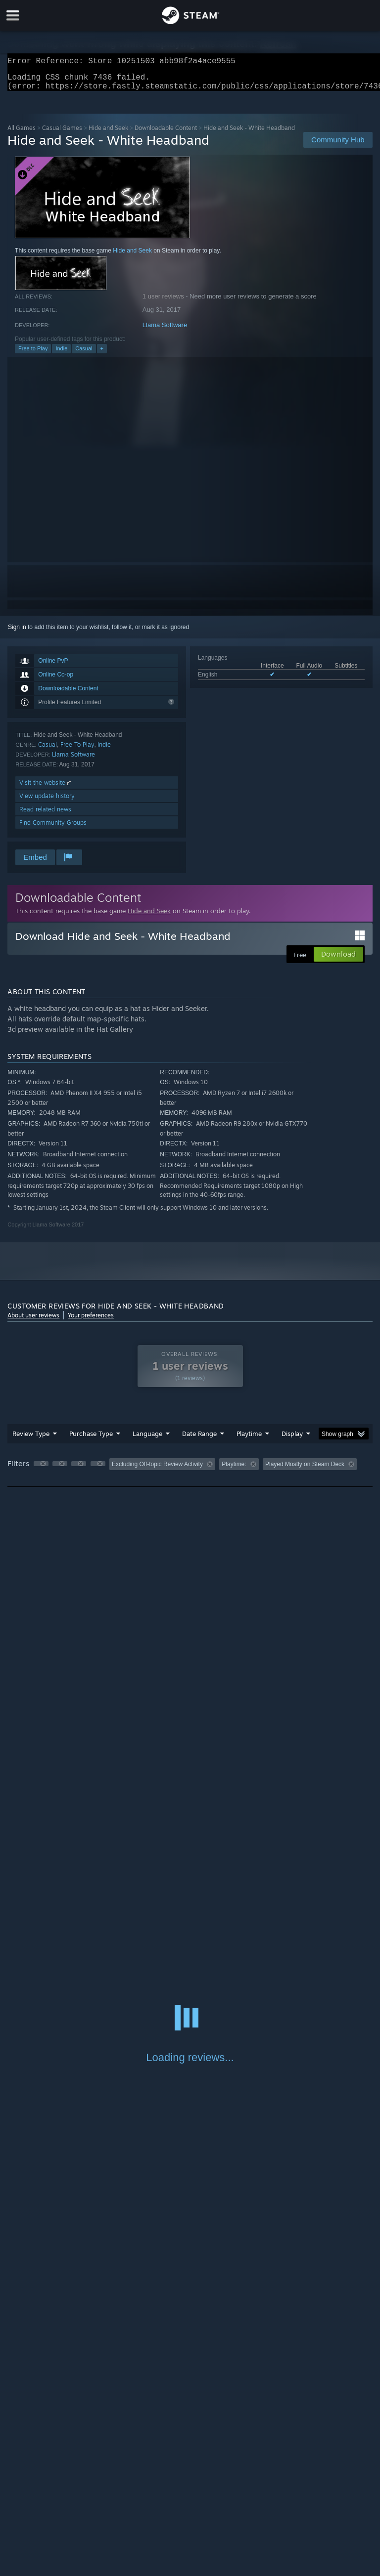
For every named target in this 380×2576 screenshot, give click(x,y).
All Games (21, 133)
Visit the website (46, 788)
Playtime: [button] (234, 1470)
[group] (189, 1471)
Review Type (30, 1439)
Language (147, 1439)
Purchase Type (91, 1439)
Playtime (249, 1439)
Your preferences (91, 1321)
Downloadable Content (166, 133)
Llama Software (164, 331)
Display (292, 1439)
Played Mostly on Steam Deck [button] (304, 1470)
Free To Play (77, 750)
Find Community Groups (53, 828)
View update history (47, 801)
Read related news (45, 815)
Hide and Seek (108, 133)
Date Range (199, 1439)
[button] (41, 1469)
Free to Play (33, 354)
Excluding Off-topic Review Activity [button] (157, 1470)
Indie (61, 354)
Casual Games (62, 133)
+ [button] (101, 354)
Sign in (17, 633)
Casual (83, 354)
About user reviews (33, 1321)
